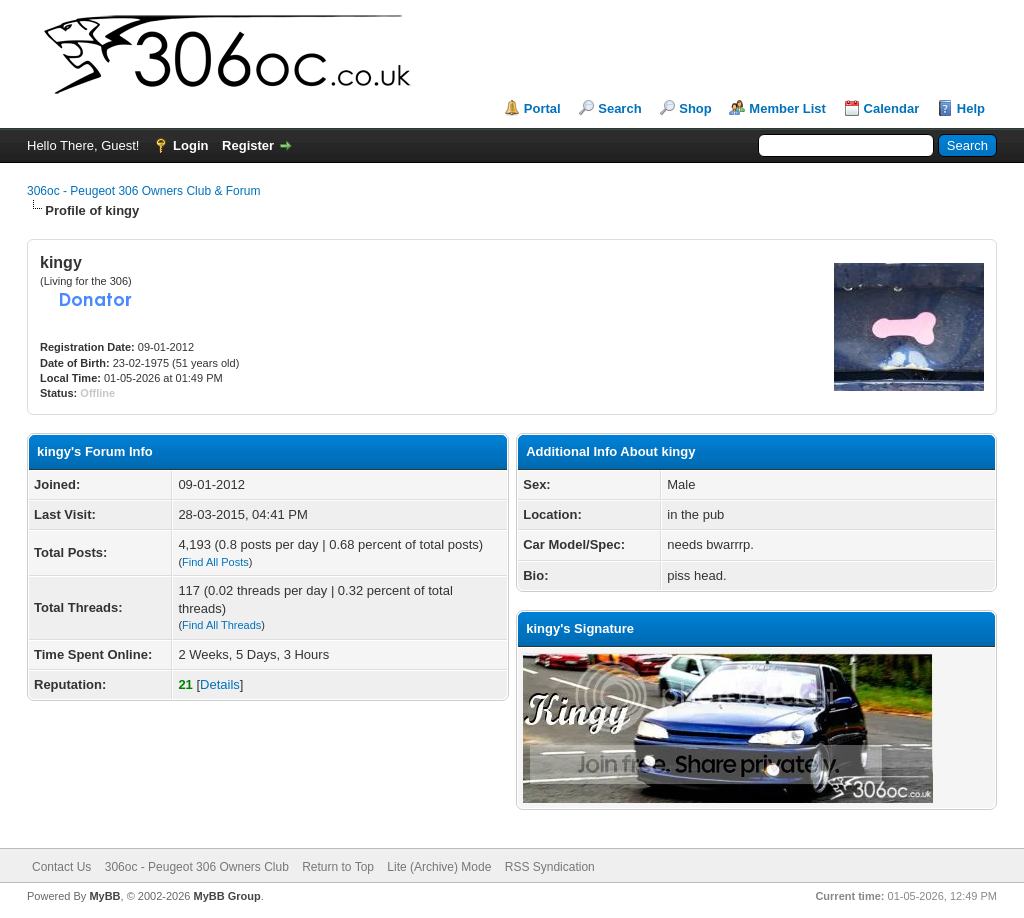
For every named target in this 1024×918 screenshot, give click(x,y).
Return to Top (338, 867)
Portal (542, 108)
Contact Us (61, 867)
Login (190, 145)
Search (619, 108)
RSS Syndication (550, 867)
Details (220, 684)
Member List (787, 108)
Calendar (892, 108)
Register (248, 145)
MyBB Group (226, 896)
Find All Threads (221, 625)
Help (971, 108)
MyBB (104, 896)
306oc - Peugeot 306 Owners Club (197, 867)
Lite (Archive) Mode (439, 867)
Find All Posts (215, 562)
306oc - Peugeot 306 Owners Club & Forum (143, 191)
